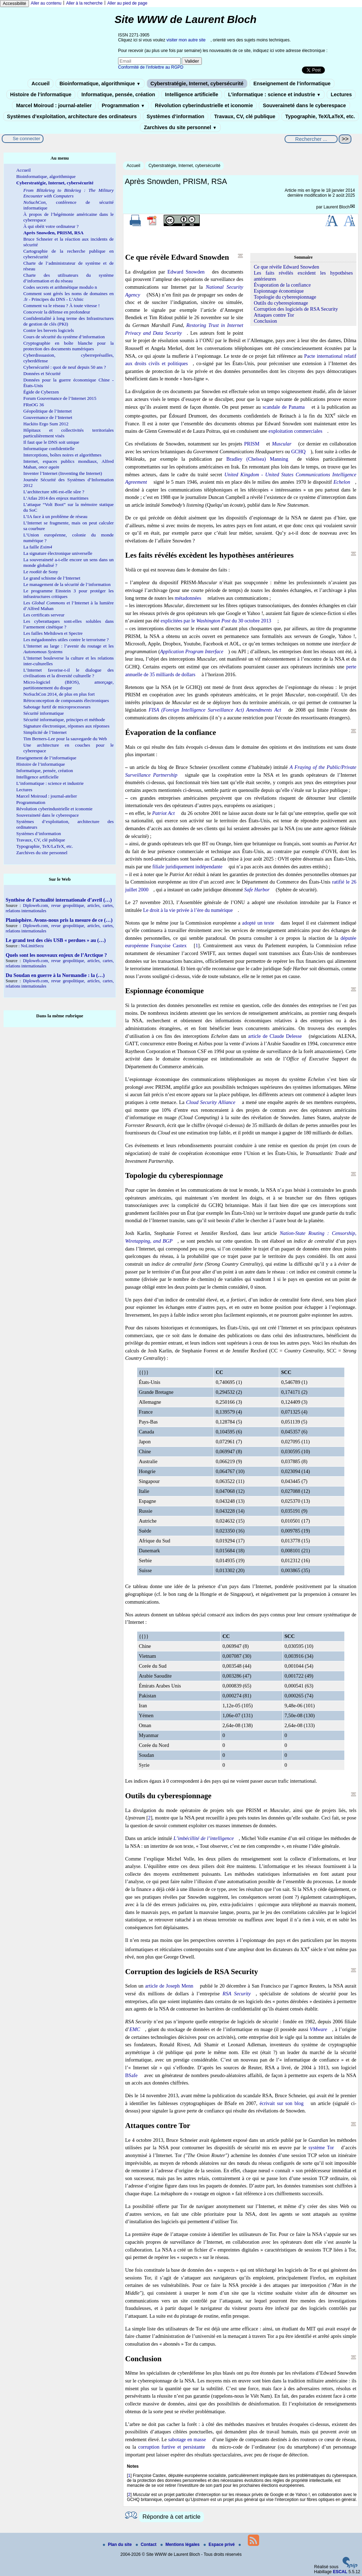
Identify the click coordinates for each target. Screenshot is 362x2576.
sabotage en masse (187, 2439)
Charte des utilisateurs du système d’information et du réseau (68, 277)
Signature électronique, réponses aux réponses (66, 726)
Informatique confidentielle (49, 448)
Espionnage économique (279, 291)
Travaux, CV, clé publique (244, 116)
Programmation (123, 105)
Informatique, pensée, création (118, 94)
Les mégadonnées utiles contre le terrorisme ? (66, 639)
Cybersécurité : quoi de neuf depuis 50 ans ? (64, 367)
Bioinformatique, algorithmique (99, 83)
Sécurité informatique (43, 713)
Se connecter (26, 138)
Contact (147, 2544)
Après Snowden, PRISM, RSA (53, 232)
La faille (37, 547)
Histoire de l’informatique (41, 94)
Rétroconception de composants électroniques (66, 700)
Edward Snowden (186, 272)
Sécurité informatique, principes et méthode (64, 719)
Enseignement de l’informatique (292, 83)
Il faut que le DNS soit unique (51, 442)
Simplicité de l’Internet (44, 732)
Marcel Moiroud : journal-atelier (54, 105)
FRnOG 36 (33, 404)
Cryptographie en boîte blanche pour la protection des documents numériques (68, 345)
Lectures (341, 94)
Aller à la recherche (84, 3)
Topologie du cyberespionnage (285, 297)
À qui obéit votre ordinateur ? (50, 226)
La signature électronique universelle (57, 553)
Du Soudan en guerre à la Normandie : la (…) (55, 975)
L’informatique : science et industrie (274, 94)
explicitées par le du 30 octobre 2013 (215, 620)
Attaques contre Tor (274, 315)
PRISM (251, 444)
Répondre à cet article (171, 2516)
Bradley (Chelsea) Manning (257, 459)
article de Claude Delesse (275, 1036)
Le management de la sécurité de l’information (67, 584)
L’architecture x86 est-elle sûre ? (53, 491)
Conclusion (265, 321)
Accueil (40, 83)
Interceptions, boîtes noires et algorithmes (62, 455)
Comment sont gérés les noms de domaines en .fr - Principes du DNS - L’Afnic (68, 296)
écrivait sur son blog (281, 2103)
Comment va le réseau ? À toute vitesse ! (61, 305)
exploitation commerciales (295, 431)
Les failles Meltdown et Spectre (53, 633)
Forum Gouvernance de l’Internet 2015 (60, 398)
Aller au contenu (46, 3)
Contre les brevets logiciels (48, 330)
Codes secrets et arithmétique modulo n (60, 287)
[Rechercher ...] (311, 139)
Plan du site (118, 2544)
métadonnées (188, 598)
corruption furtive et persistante (171, 2447)
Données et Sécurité (41, 373)
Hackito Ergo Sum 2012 (46, 423)
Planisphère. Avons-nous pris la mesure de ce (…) (59, 920)
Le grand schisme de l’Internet (51, 578)
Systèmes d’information (175, 116)
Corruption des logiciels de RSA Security (296, 309)
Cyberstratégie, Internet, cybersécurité (197, 83)
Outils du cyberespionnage (281, 303)
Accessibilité (14, 3)
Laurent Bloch (336, 207)
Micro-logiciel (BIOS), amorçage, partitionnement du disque (68, 684)
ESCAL (340, 2571)
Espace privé (220, 2544)
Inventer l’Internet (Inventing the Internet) (62, 473)
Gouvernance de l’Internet (47, 417)
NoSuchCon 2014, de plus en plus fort (59, 694)
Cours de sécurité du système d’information (64, 336)
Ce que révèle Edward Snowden (286, 267)
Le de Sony (40, 571)
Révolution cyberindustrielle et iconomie (204, 105)
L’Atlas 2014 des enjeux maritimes (55, 498)
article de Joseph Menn (169, 1986)
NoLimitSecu (32, 945)
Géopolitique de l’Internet (47, 411)
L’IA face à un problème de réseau (55, 516)
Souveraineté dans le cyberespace (304, 105)
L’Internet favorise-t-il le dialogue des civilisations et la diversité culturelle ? (68, 672)
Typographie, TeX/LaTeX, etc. (320, 116)
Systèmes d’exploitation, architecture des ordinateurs (72, 116)
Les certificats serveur (43, 614)
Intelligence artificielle (191, 94)
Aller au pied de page (127, 3)
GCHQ (298, 451)
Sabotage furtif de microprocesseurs (56, 706)
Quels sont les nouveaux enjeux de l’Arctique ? (56, 955)
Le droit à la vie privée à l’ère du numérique (188, 910)
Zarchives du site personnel (180, 127)
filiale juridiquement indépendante (187, 866)
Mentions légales (180, 2544)
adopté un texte (258, 923)
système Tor (321, 2147)
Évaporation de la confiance (282, 285)
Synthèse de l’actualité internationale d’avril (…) (59, 900)
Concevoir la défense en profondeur (56, 312)
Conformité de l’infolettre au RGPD (150, 67)
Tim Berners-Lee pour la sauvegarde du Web (65, 738)
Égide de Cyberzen (41, 392)
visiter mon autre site (186, 40)
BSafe (131, 2075)
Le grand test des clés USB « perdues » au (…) (56, 940)
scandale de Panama (284, 407)
